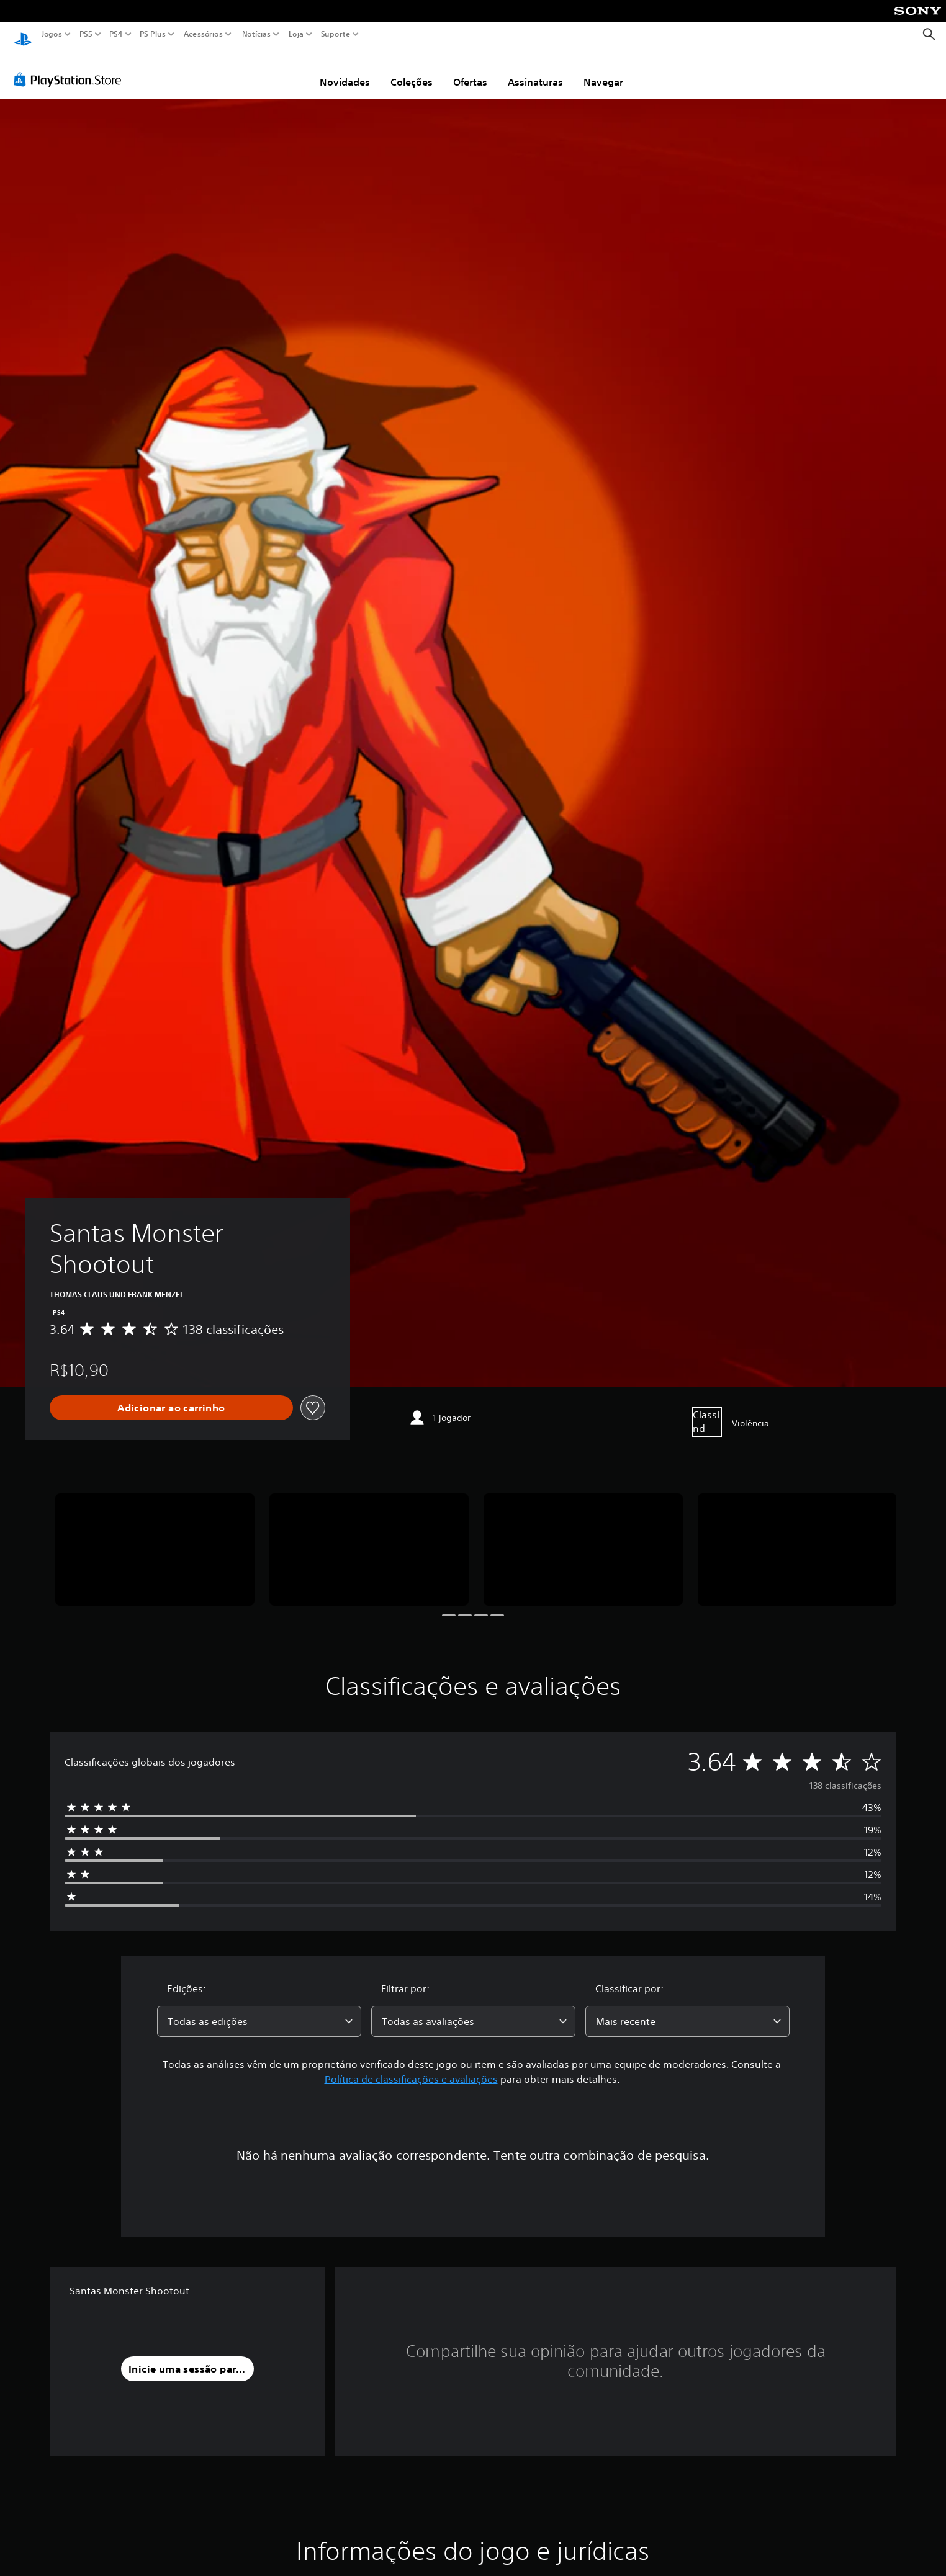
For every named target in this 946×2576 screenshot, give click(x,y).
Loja (296, 34)
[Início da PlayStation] (23, 34)
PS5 (85, 34)
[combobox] (259, 2009)
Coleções (411, 70)
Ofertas (470, 70)
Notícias (256, 34)
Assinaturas (535, 70)
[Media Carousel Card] (155, 1538)
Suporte (336, 34)
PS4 (116, 34)
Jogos (52, 34)
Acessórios (203, 34)
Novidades (345, 70)
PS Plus (153, 34)
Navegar (603, 70)
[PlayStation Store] (71, 68)
